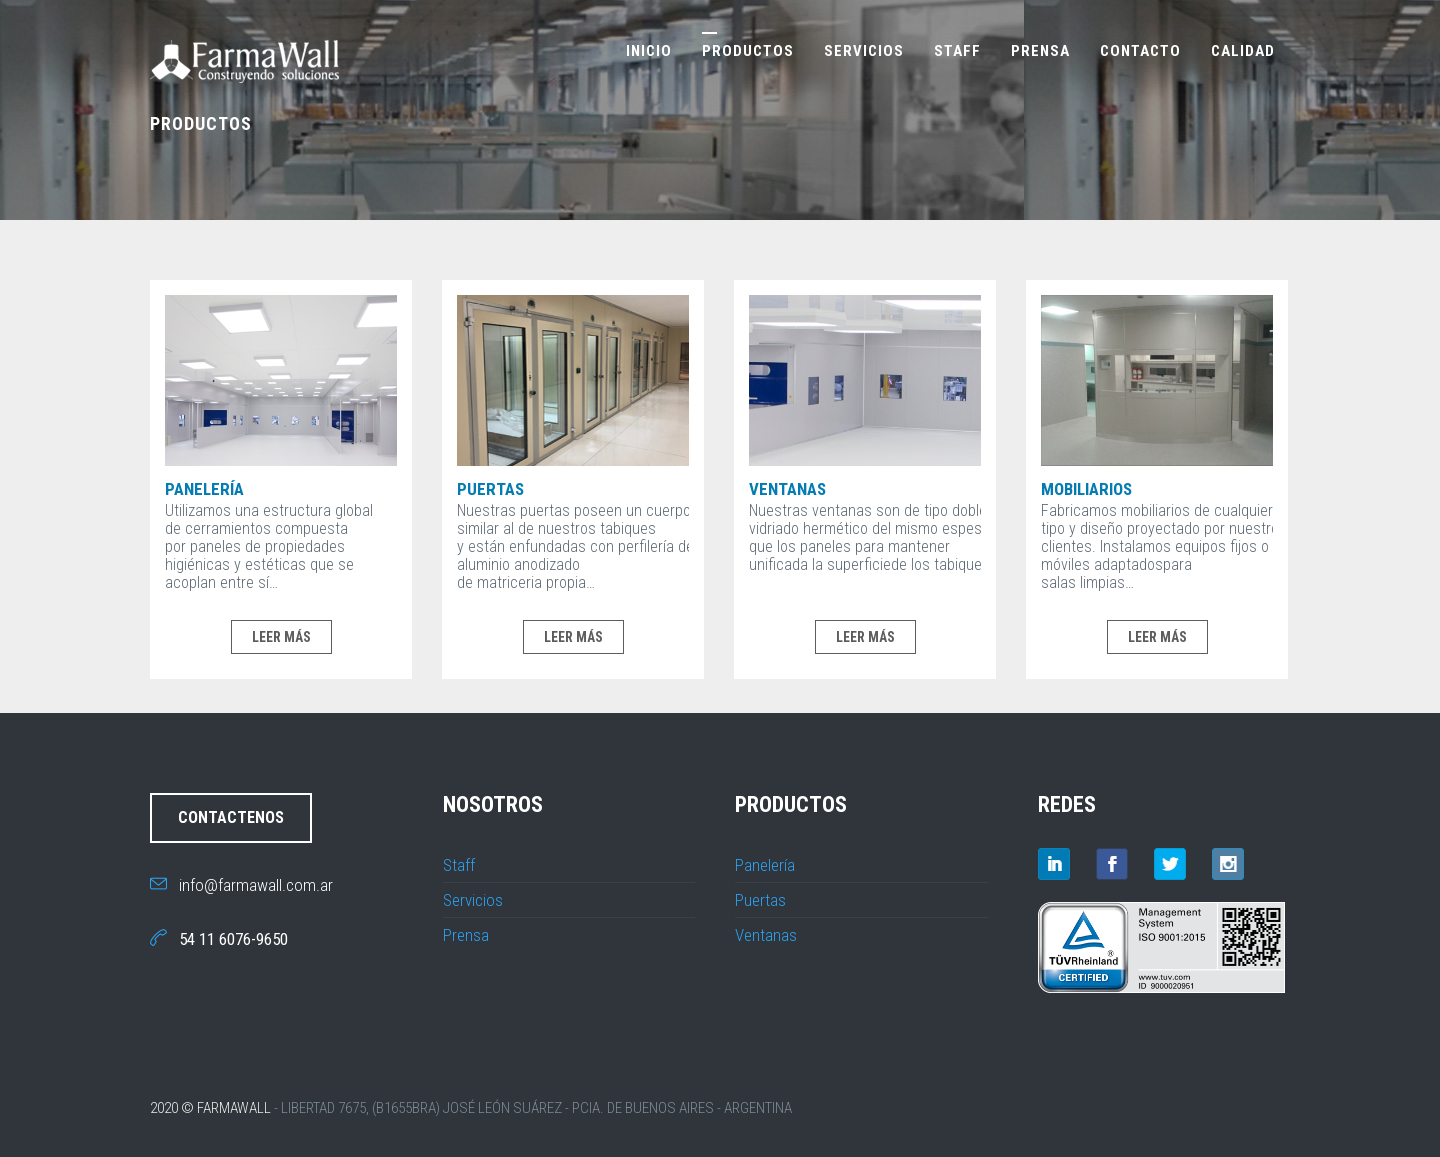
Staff (957, 51)
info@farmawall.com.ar (241, 885)
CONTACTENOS (231, 817)
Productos (748, 51)
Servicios (864, 51)
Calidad (1243, 51)
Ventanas (787, 489)
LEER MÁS (281, 637)
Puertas (490, 489)
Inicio (649, 51)
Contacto (1140, 51)
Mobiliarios (1086, 489)
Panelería (204, 489)
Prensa (1040, 51)
